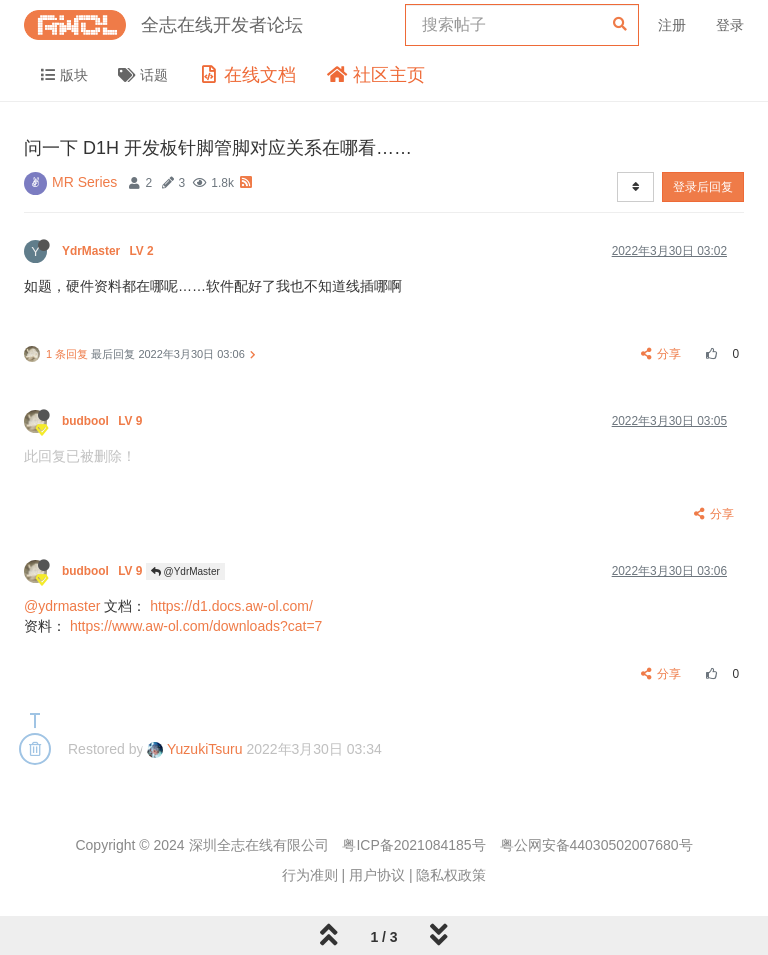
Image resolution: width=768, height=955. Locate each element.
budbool (104, 421)
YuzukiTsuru (194, 749)
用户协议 (377, 875)
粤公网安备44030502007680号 (596, 845)
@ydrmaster (62, 606)
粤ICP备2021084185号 (413, 845)
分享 (661, 354)
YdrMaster (109, 251)
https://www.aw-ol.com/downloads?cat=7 (196, 626)
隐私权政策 (451, 875)
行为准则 (310, 875)
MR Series (84, 182)
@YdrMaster (185, 571)
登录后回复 (703, 187)
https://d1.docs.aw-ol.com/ (231, 606)
